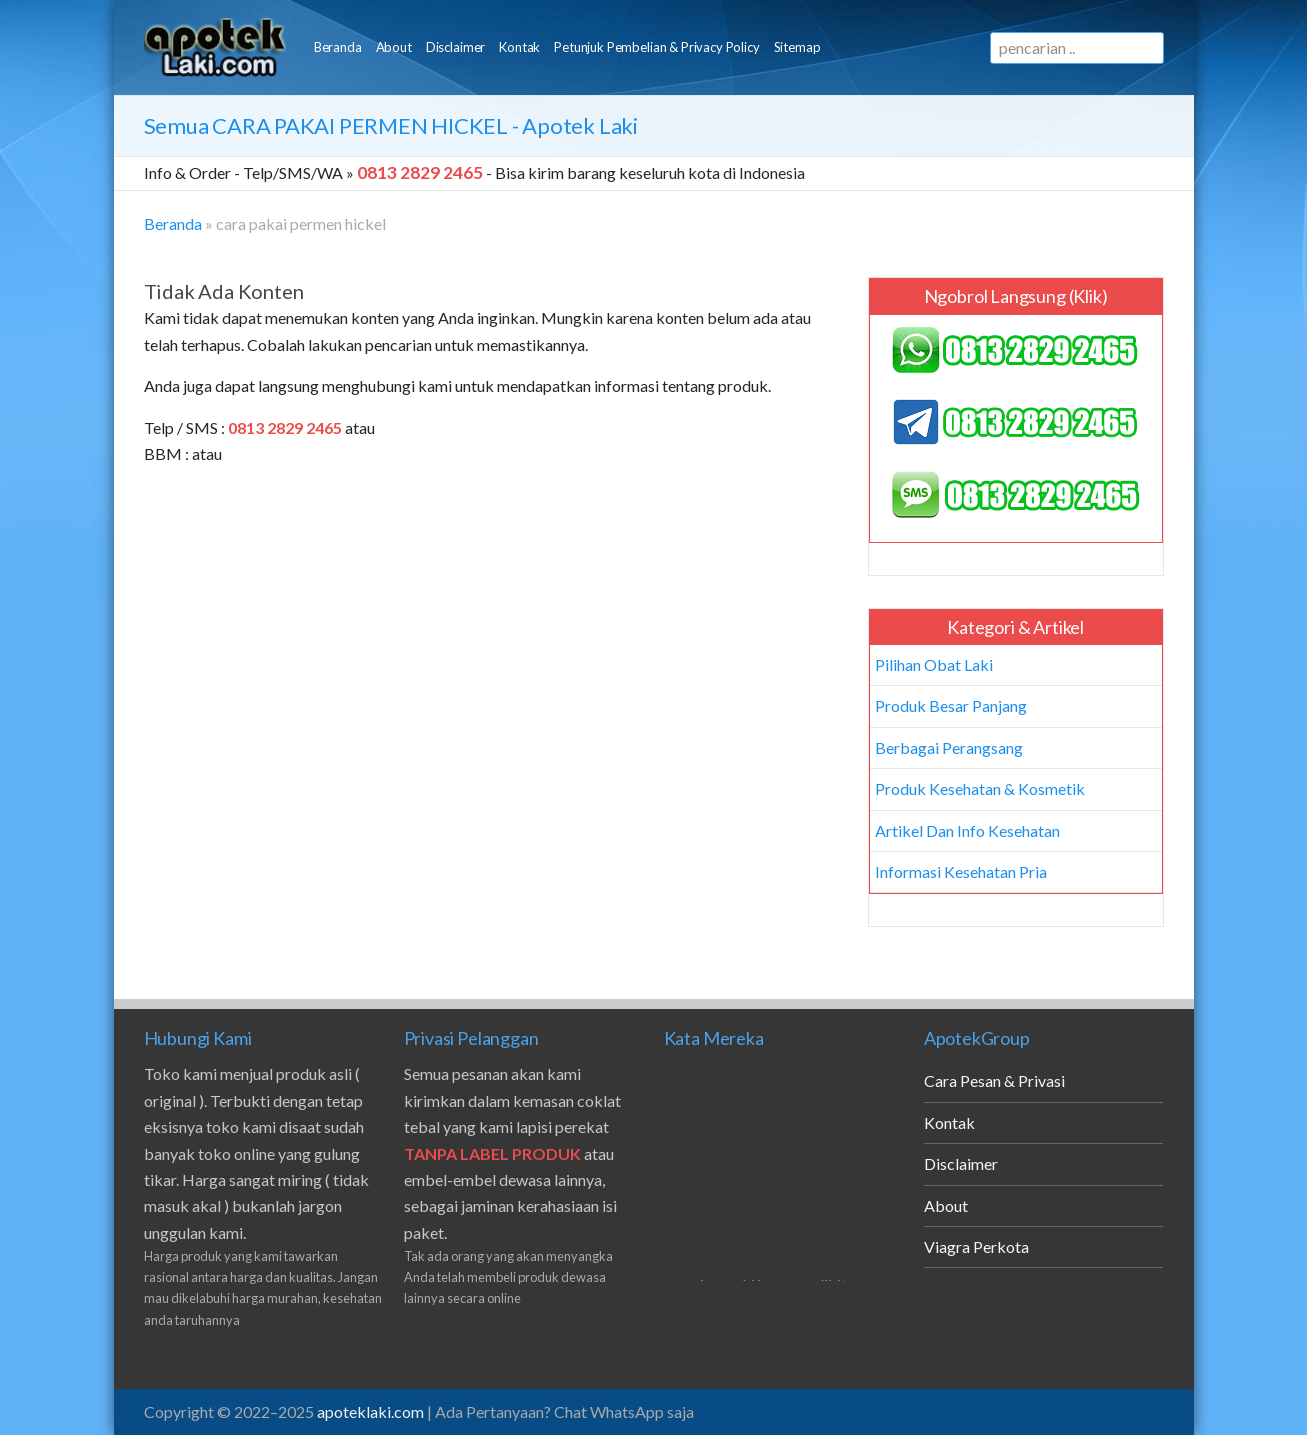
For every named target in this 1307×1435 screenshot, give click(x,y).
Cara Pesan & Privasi (994, 1080)
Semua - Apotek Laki (391, 125)
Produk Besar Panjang (951, 705)
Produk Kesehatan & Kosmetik (980, 788)
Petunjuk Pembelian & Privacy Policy (656, 47)
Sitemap (797, 47)
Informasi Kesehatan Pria (961, 871)
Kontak (519, 47)
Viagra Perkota (976, 1246)
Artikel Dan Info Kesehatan (967, 830)
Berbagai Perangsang (949, 747)
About (394, 47)
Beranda (338, 47)
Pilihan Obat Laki (934, 664)
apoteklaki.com (370, 1411)
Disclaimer (455, 47)
